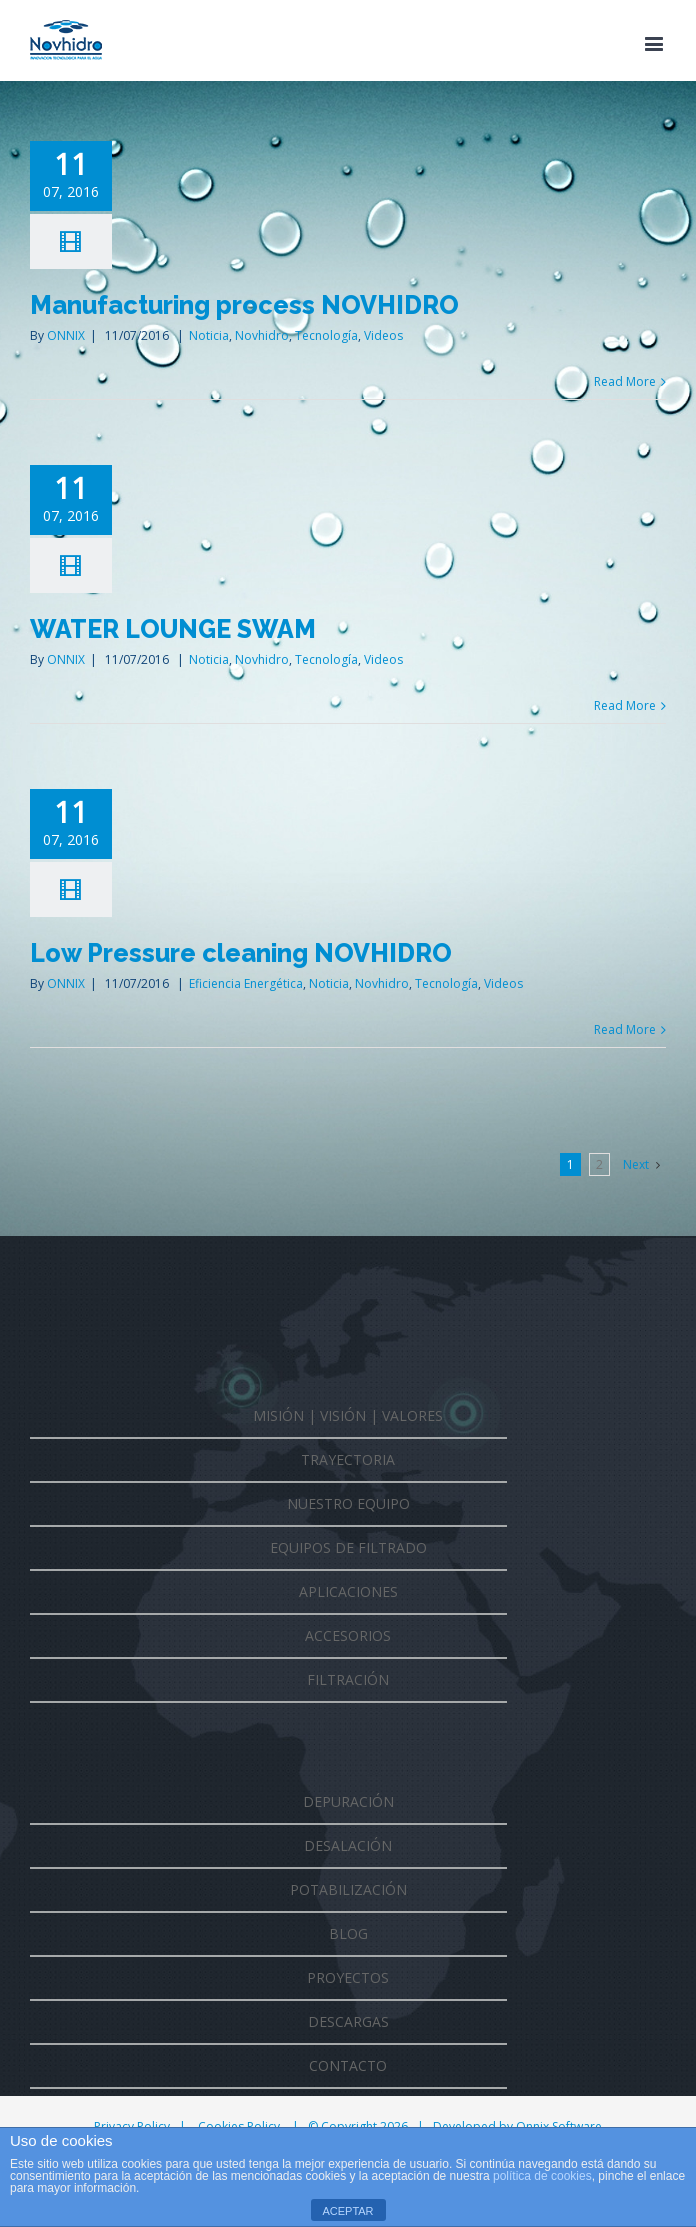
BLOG (348, 1933)
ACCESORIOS (348, 1635)
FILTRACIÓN (348, 1679)
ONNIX (66, 335)
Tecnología (326, 335)
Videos (383, 335)
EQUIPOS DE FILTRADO (348, 1547)
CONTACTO (348, 2065)
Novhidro (262, 335)
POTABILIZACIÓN (348, 1889)
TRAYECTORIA (348, 1459)
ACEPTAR (347, 2211)
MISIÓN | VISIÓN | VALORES (348, 1415)
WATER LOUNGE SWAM (173, 629)
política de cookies (542, 2176)
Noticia (209, 335)
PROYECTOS (348, 1977)
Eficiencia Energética (246, 983)
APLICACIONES (348, 1591)
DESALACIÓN (348, 1845)
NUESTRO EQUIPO (348, 1503)
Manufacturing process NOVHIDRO (244, 305)
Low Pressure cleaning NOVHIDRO (241, 953)
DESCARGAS (348, 2021)
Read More (625, 381)
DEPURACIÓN (348, 1801)
